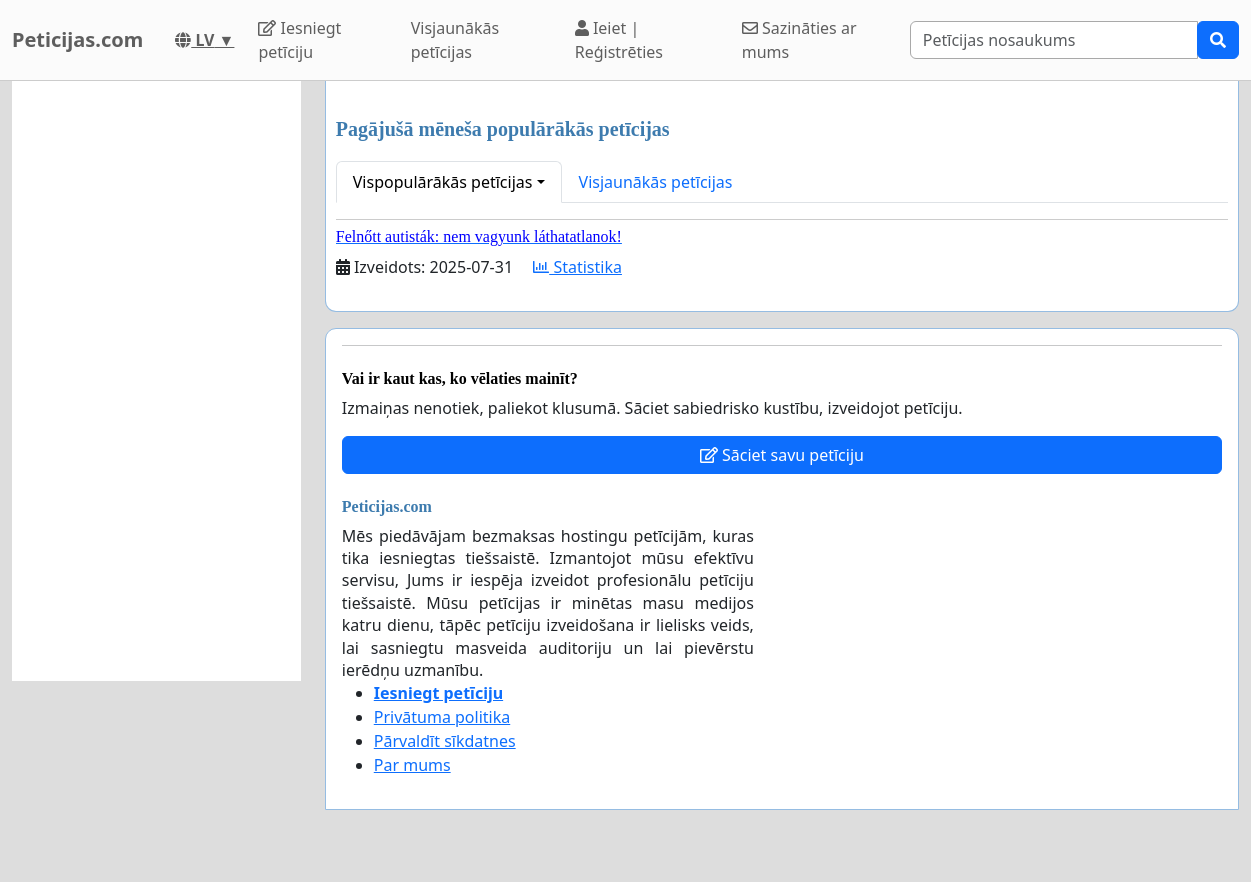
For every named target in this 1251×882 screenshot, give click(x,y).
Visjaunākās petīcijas (455, 40)
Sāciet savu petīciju (782, 455)
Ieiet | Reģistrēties (619, 40)
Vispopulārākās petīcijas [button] (443, 182)
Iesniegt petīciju (299, 40)
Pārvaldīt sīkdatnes (445, 741)
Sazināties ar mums (799, 40)
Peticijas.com (77, 39)
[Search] (1054, 40)
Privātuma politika (442, 717)
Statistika (577, 267)
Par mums (412, 765)
